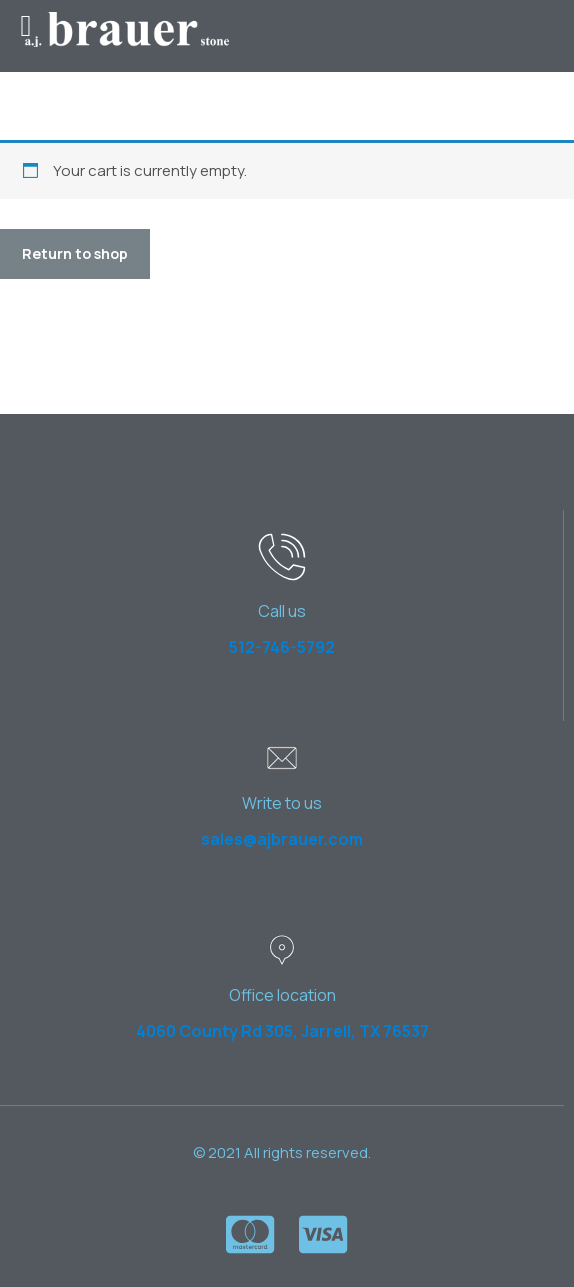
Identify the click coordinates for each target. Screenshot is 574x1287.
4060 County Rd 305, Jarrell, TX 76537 (282, 1031)
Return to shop (75, 253)
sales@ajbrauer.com (282, 839)
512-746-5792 (282, 647)
